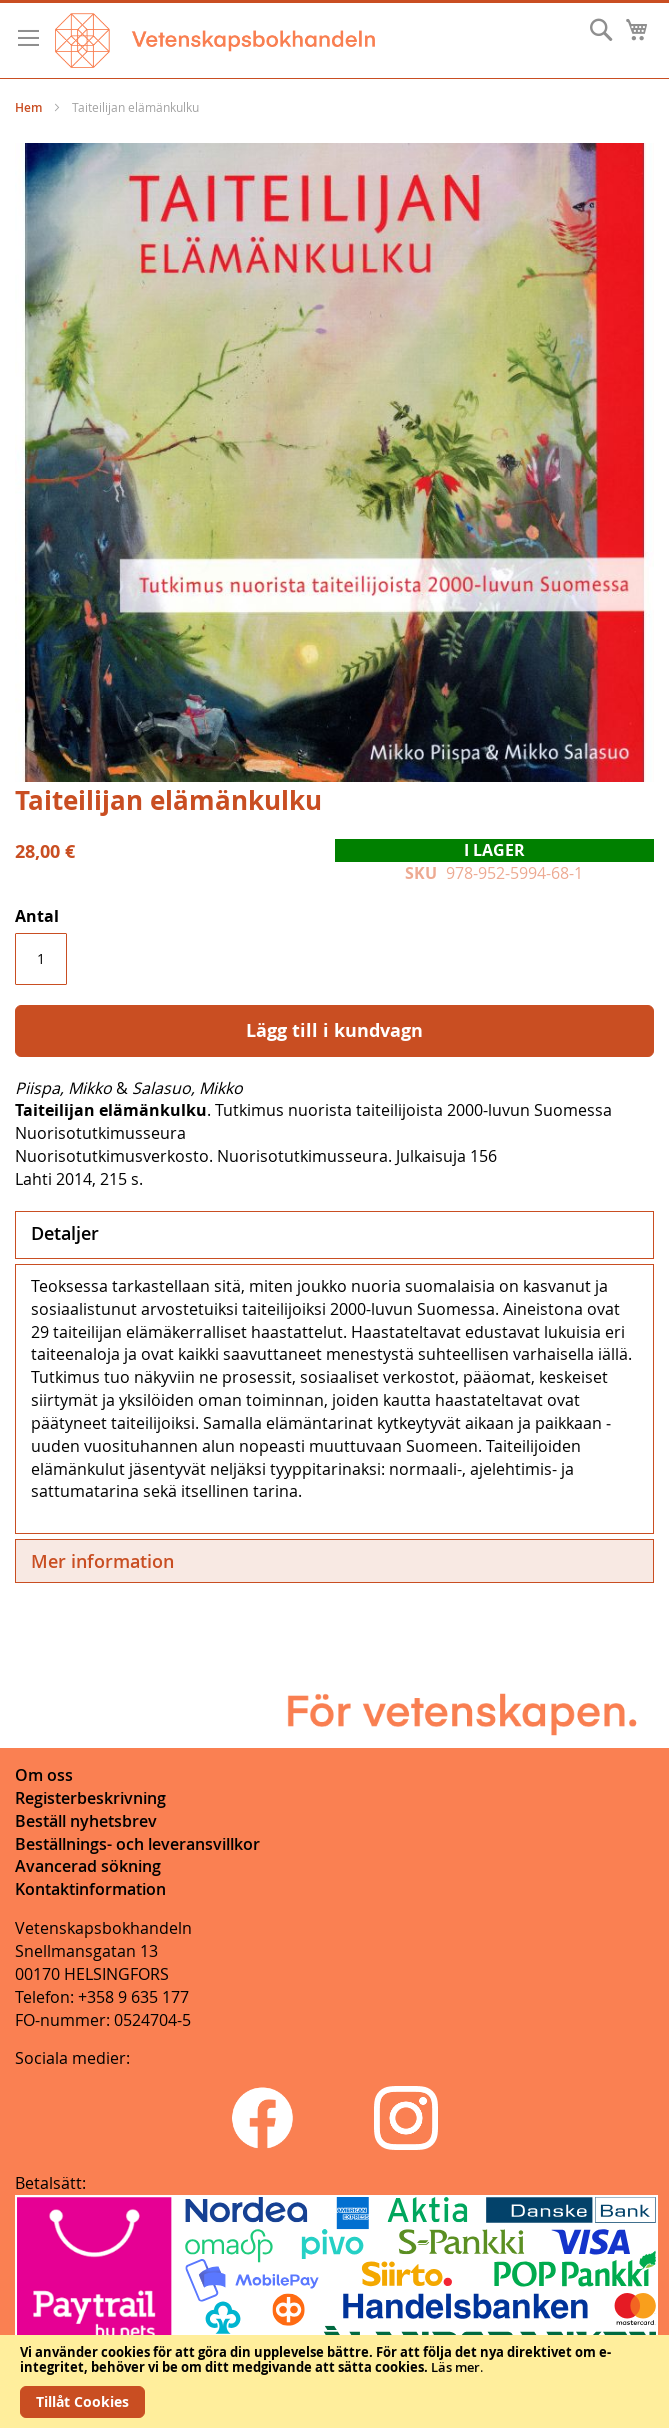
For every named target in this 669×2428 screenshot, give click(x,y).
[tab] (334, 1235)
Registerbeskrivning (90, 1798)
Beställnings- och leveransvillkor (137, 1844)
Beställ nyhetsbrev (86, 1821)
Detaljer (65, 1233)
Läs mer (455, 2367)
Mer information (102, 1561)
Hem (28, 107)
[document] (334, 2381)
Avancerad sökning (88, 1866)
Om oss (44, 1775)
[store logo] (215, 40)
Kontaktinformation (90, 1889)
